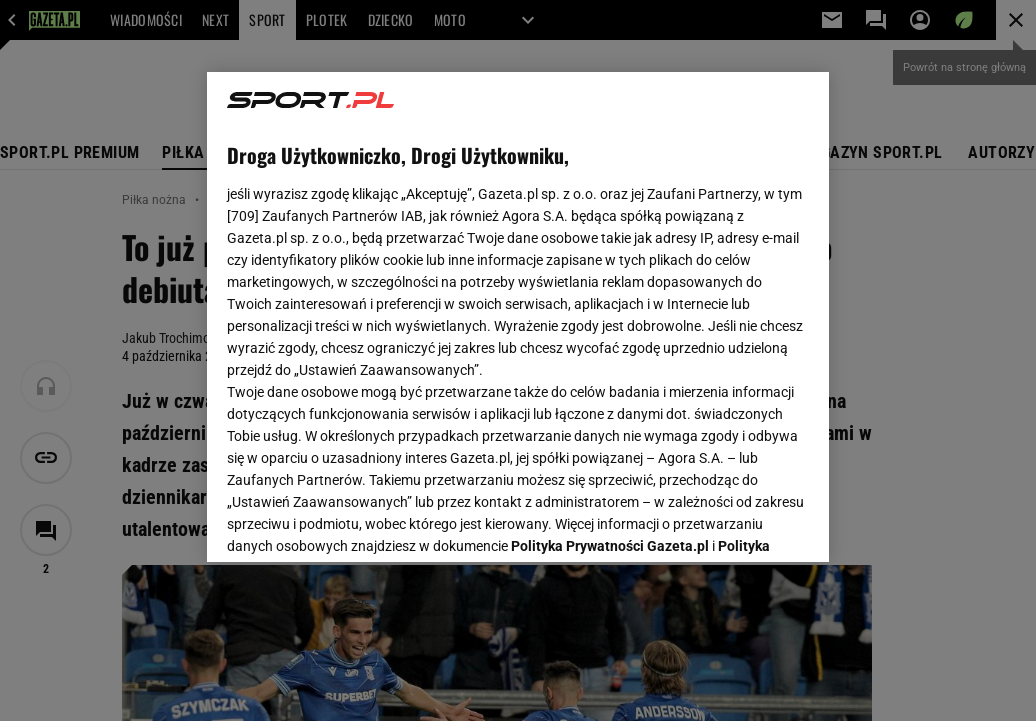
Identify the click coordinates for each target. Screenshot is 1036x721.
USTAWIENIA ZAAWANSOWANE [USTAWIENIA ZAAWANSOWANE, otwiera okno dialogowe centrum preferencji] (358, 522)
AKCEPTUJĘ (741, 523)
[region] (518, 317)
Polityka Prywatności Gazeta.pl (610, 297)
